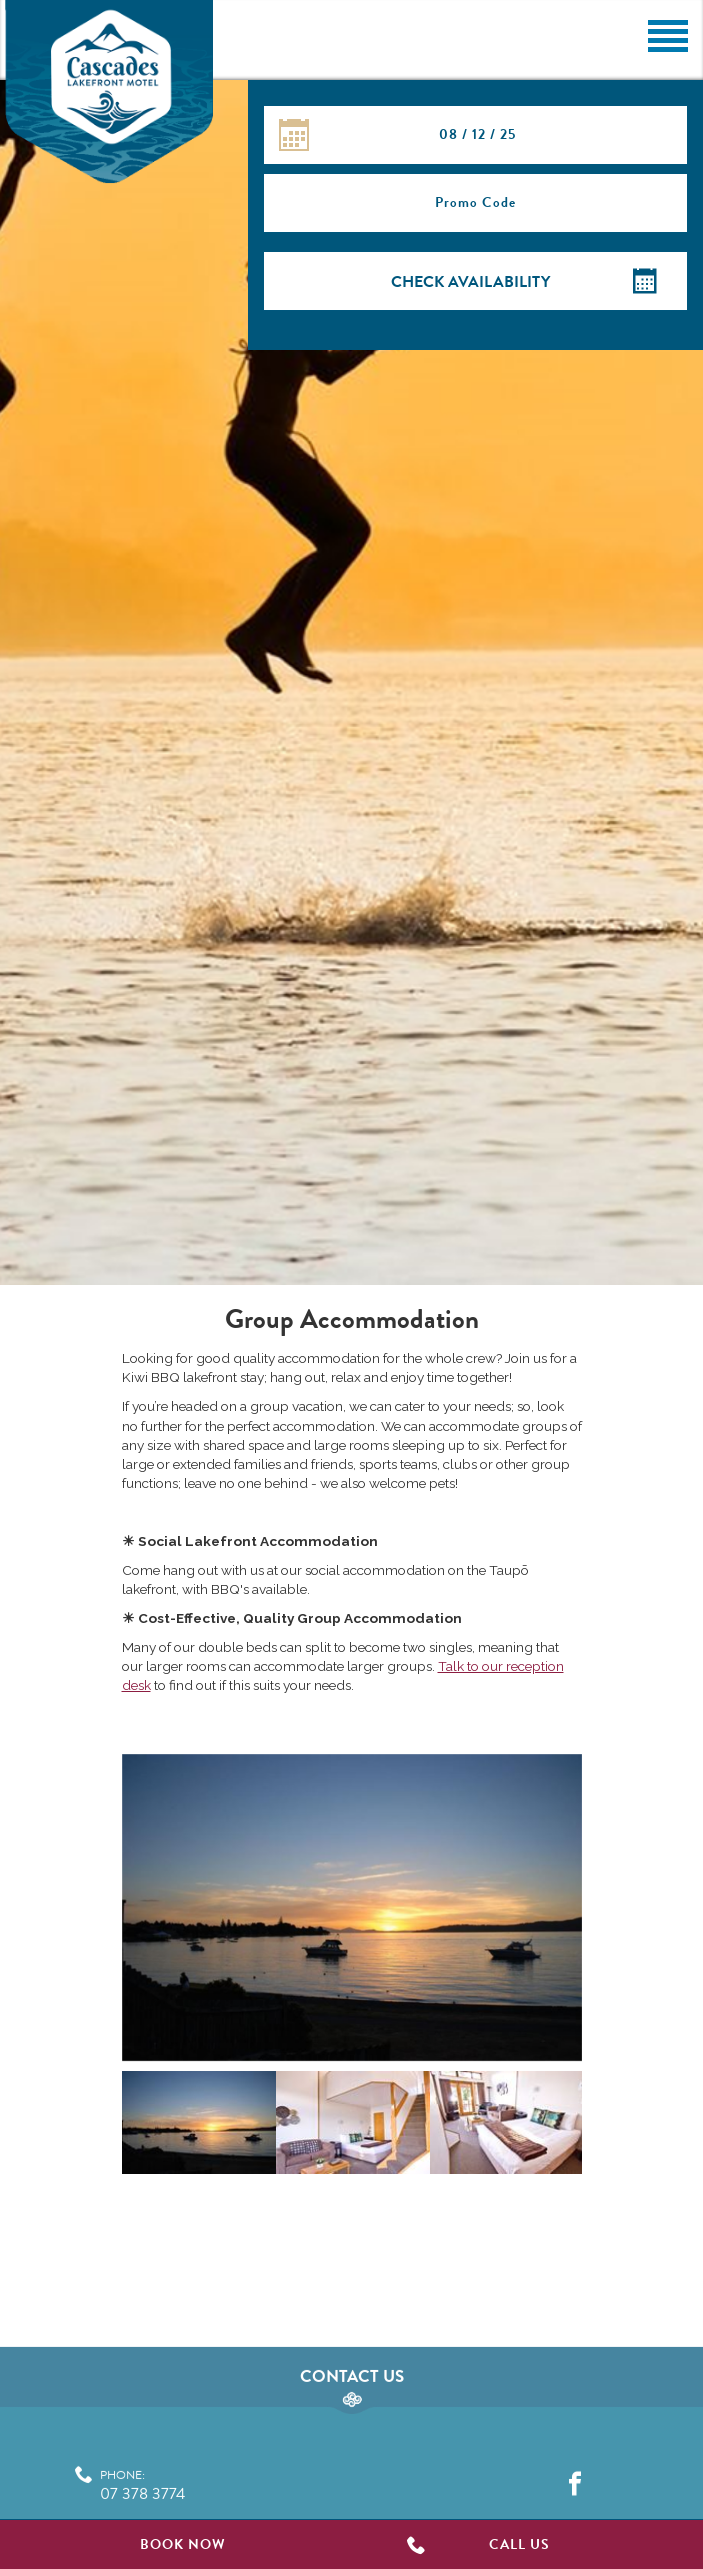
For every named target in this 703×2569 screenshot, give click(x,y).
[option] (352, 1912)
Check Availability (470, 282)
